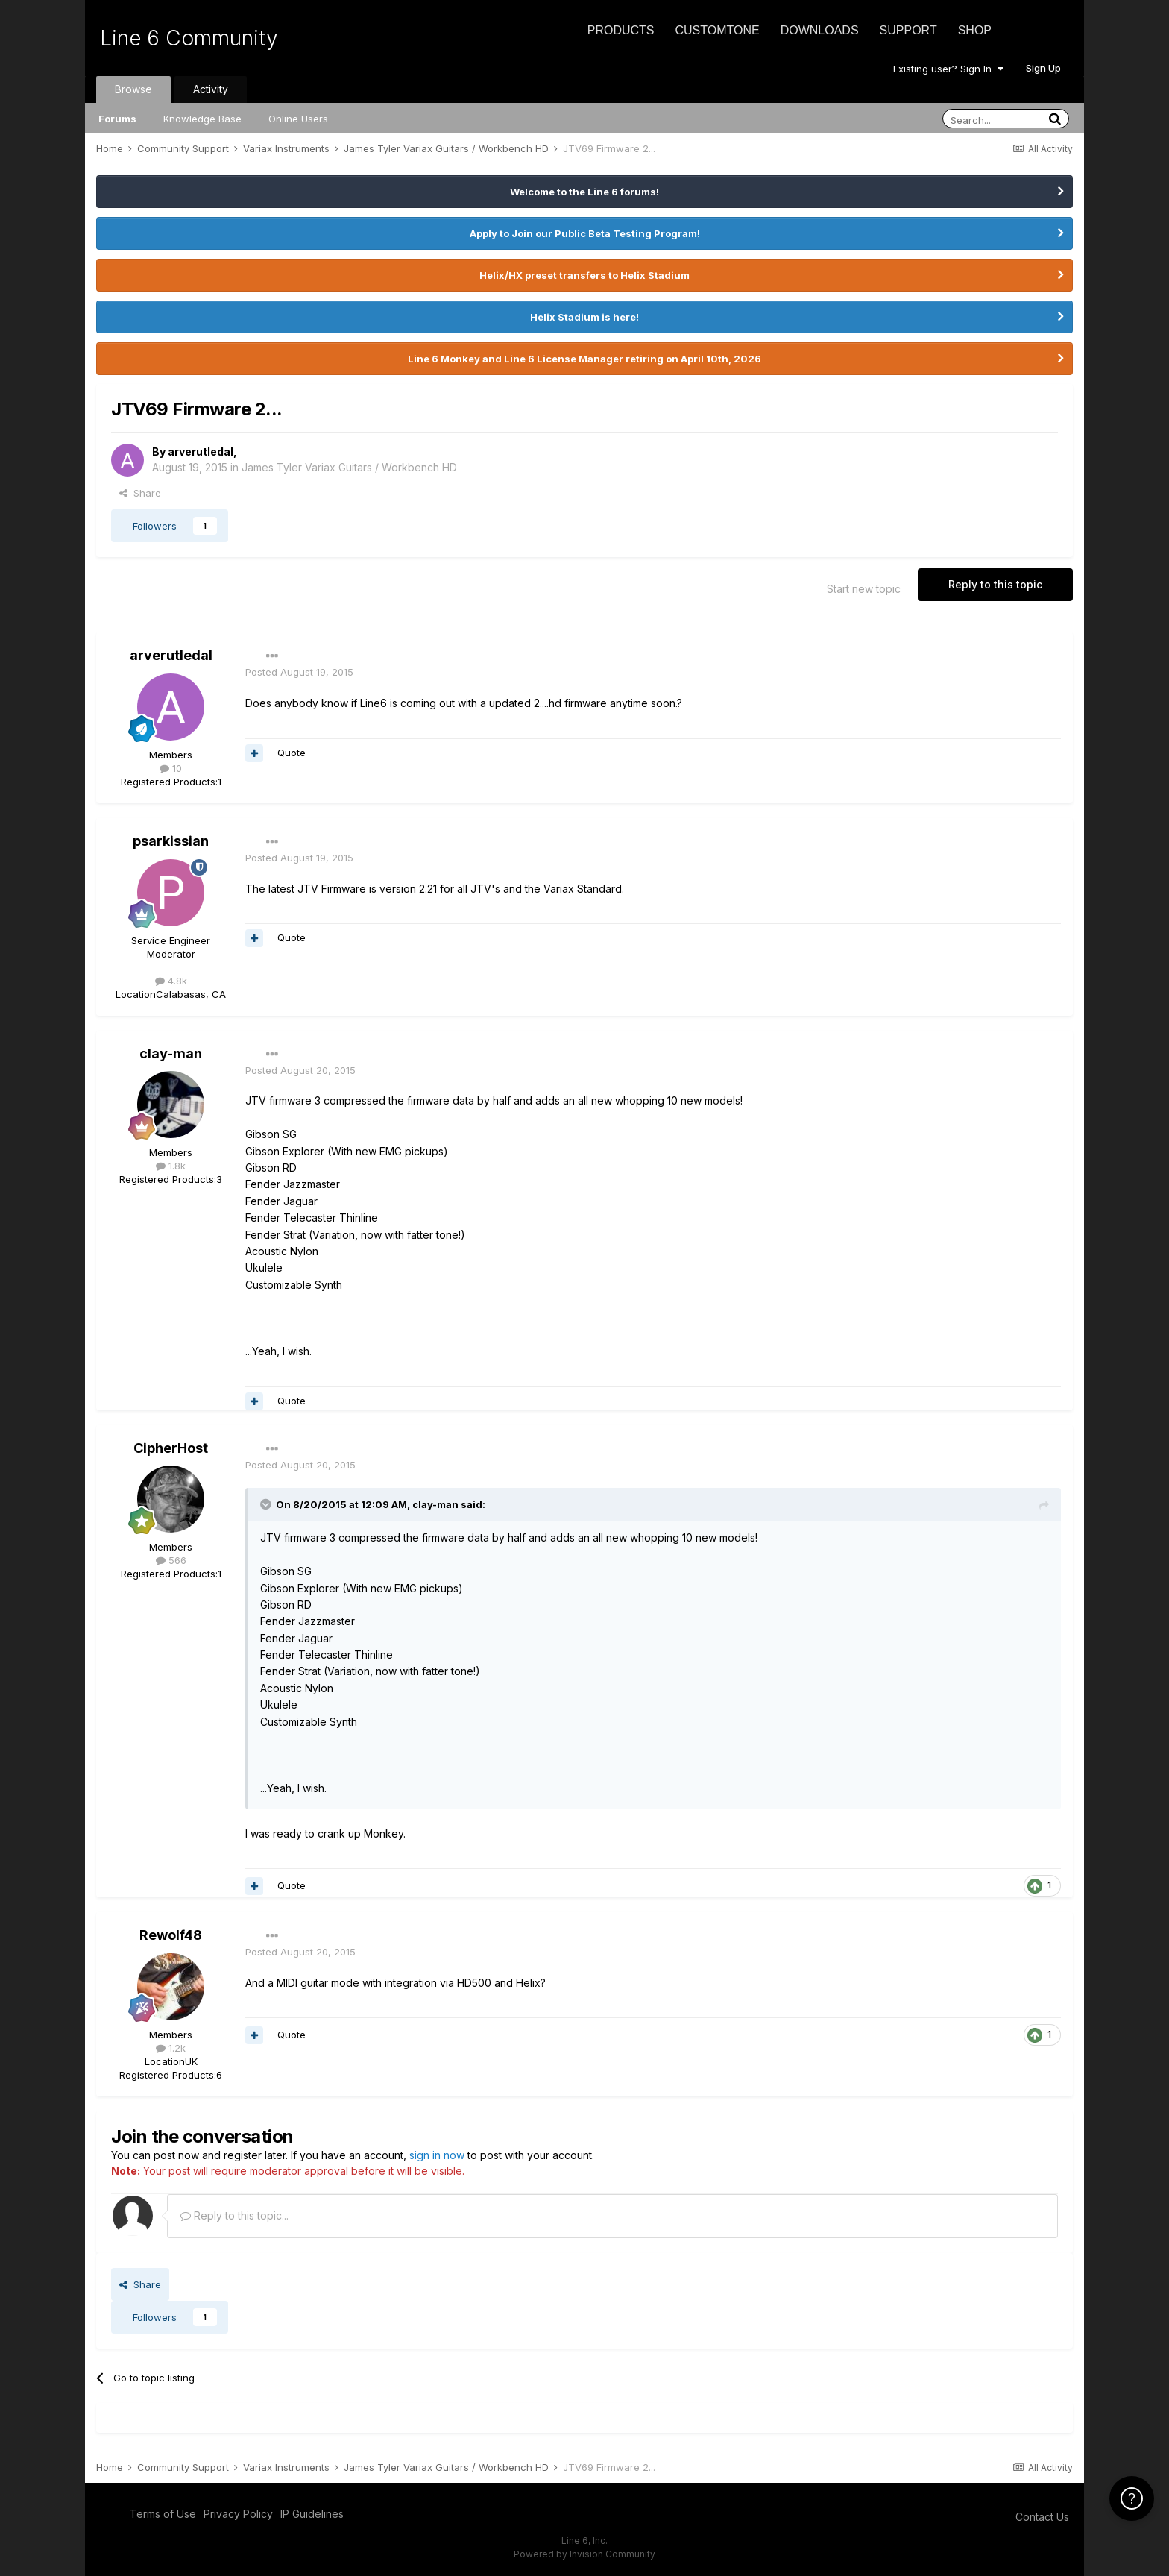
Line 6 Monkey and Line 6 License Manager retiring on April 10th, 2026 (584, 359)
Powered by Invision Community (584, 2554)
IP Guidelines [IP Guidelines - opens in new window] (312, 2513)
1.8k (171, 1166)
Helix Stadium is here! (584, 317)
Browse (133, 89)
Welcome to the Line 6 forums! (584, 192)
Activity (210, 89)
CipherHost (170, 1448)
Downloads (820, 30)
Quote (291, 752)
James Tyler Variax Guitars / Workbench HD (349, 467)
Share (140, 493)
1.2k (171, 2048)
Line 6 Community (189, 38)
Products (621, 30)
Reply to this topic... (234, 2215)
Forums (117, 119)
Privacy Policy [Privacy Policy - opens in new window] (238, 2513)
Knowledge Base (202, 119)
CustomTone (717, 30)
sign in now (436, 2155)
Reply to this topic (995, 584)
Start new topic (864, 588)
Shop (975, 30)
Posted (299, 672)
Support (908, 30)
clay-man (170, 1053)
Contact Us (1042, 2516)
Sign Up (1043, 68)
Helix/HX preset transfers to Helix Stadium (584, 275)
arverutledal (200, 451)
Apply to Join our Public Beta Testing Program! (585, 233)
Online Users (298, 119)
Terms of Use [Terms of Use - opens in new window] (163, 2513)
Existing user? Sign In (948, 69)
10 (171, 768)
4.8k (171, 981)
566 (171, 1560)
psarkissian (171, 841)
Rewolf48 (170, 1935)
